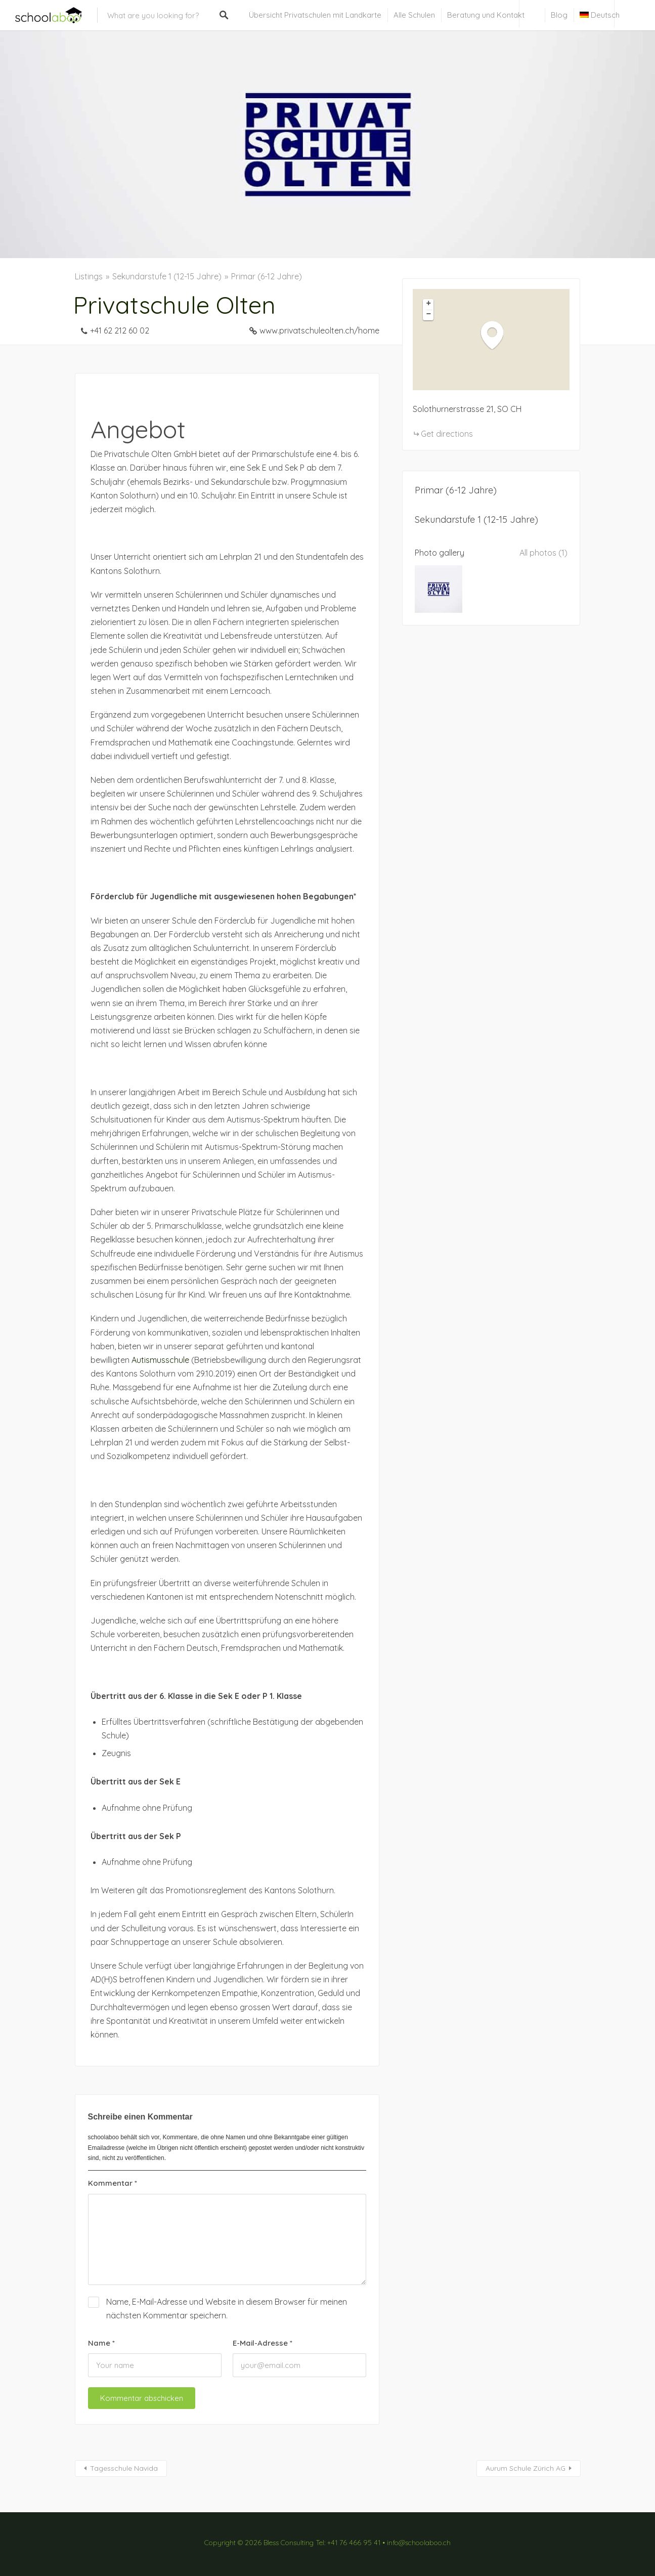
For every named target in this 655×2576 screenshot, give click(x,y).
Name (101, 2343)
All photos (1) (543, 553)
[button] (497, 335)
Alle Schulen (414, 15)
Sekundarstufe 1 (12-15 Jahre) (167, 276)
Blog (559, 15)
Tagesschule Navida (124, 2468)
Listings (89, 276)
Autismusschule (160, 1360)
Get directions (447, 434)
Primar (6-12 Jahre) (266, 276)
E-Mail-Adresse (262, 2343)
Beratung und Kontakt (486, 15)
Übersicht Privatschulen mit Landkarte (315, 15)
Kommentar (112, 2183)
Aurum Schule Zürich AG (525, 2468)
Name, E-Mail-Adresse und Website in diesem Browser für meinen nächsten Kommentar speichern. (226, 2308)
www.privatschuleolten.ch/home (319, 330)
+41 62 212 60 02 (119, 330)
